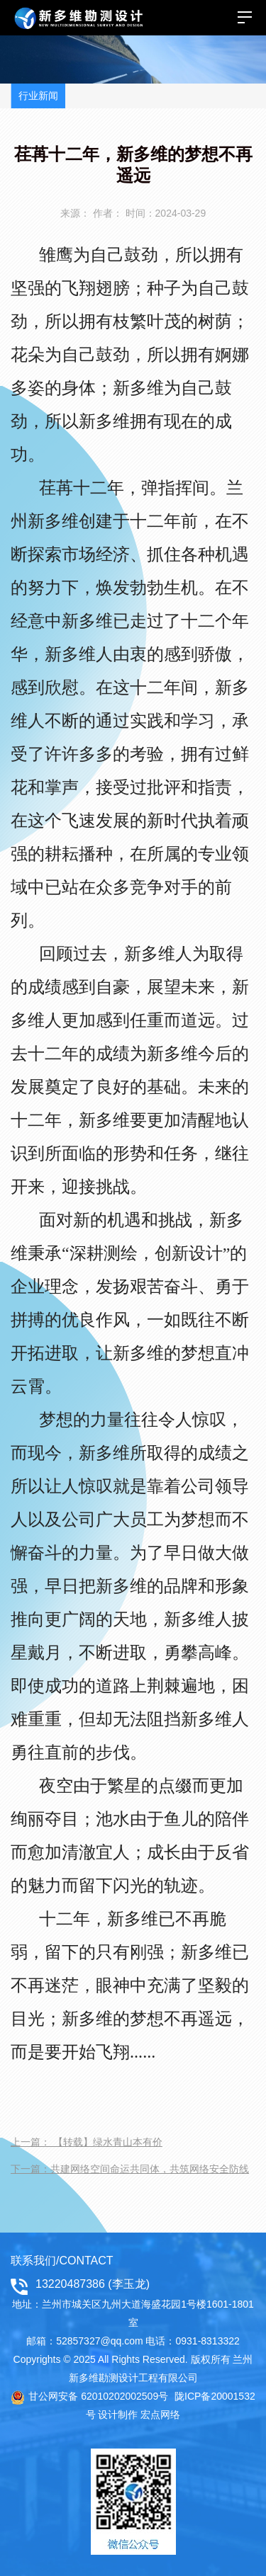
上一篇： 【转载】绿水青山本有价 (86, 2142)
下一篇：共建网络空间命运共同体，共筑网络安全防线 (130, 2169)
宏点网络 (160, 2414)
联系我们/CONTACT (62, 2261)
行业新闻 (38, 95)
